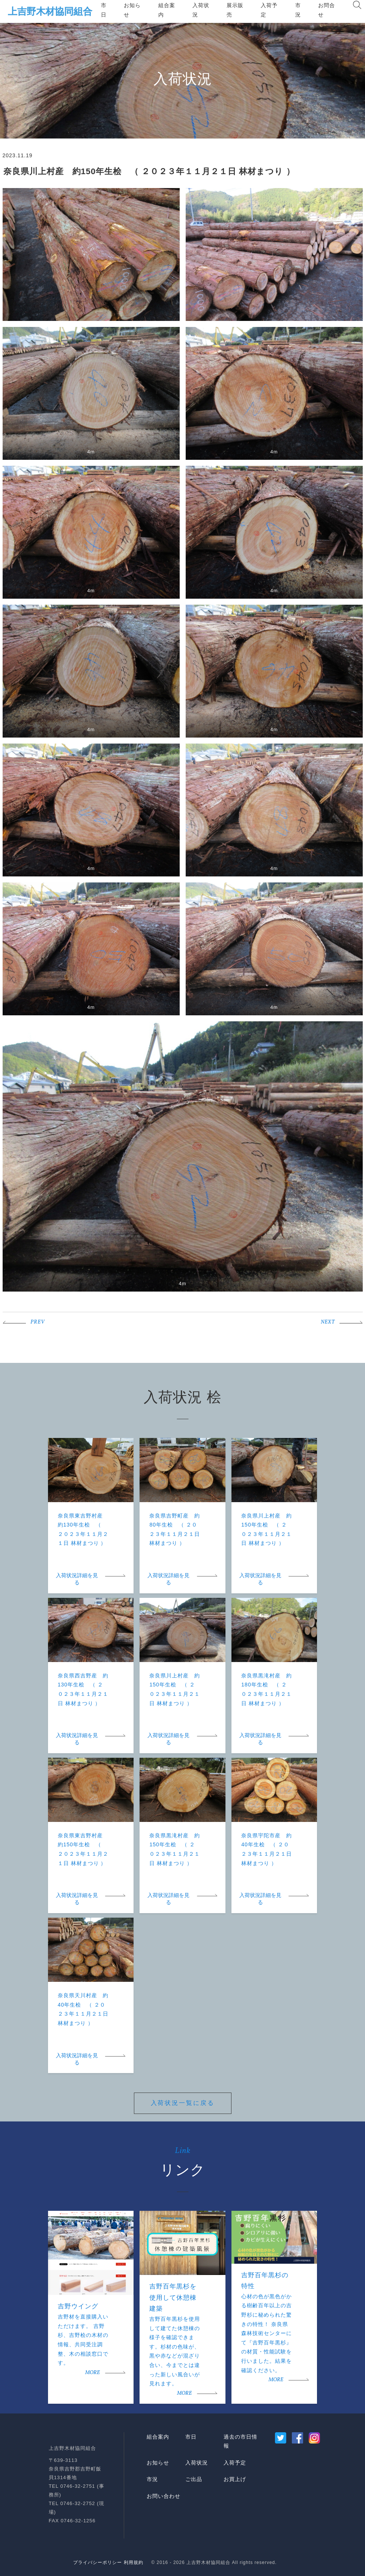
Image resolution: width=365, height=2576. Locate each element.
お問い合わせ (163, 2496)
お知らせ (132, 10)
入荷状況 (200, 10)
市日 (104, 10)
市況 (298, 10)
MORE (92, 2372)
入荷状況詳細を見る (77, 1579)
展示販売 (235, 10)
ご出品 (193, 2479)
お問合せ (326, 10)
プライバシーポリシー (97, 2562)
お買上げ (235, 2479)
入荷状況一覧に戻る (183, 2103)
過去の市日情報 (240, 2441)
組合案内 (166, 10)
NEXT (328, 1322)
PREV (37, 1322)
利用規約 (133, 2562)
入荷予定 (269, 10)
